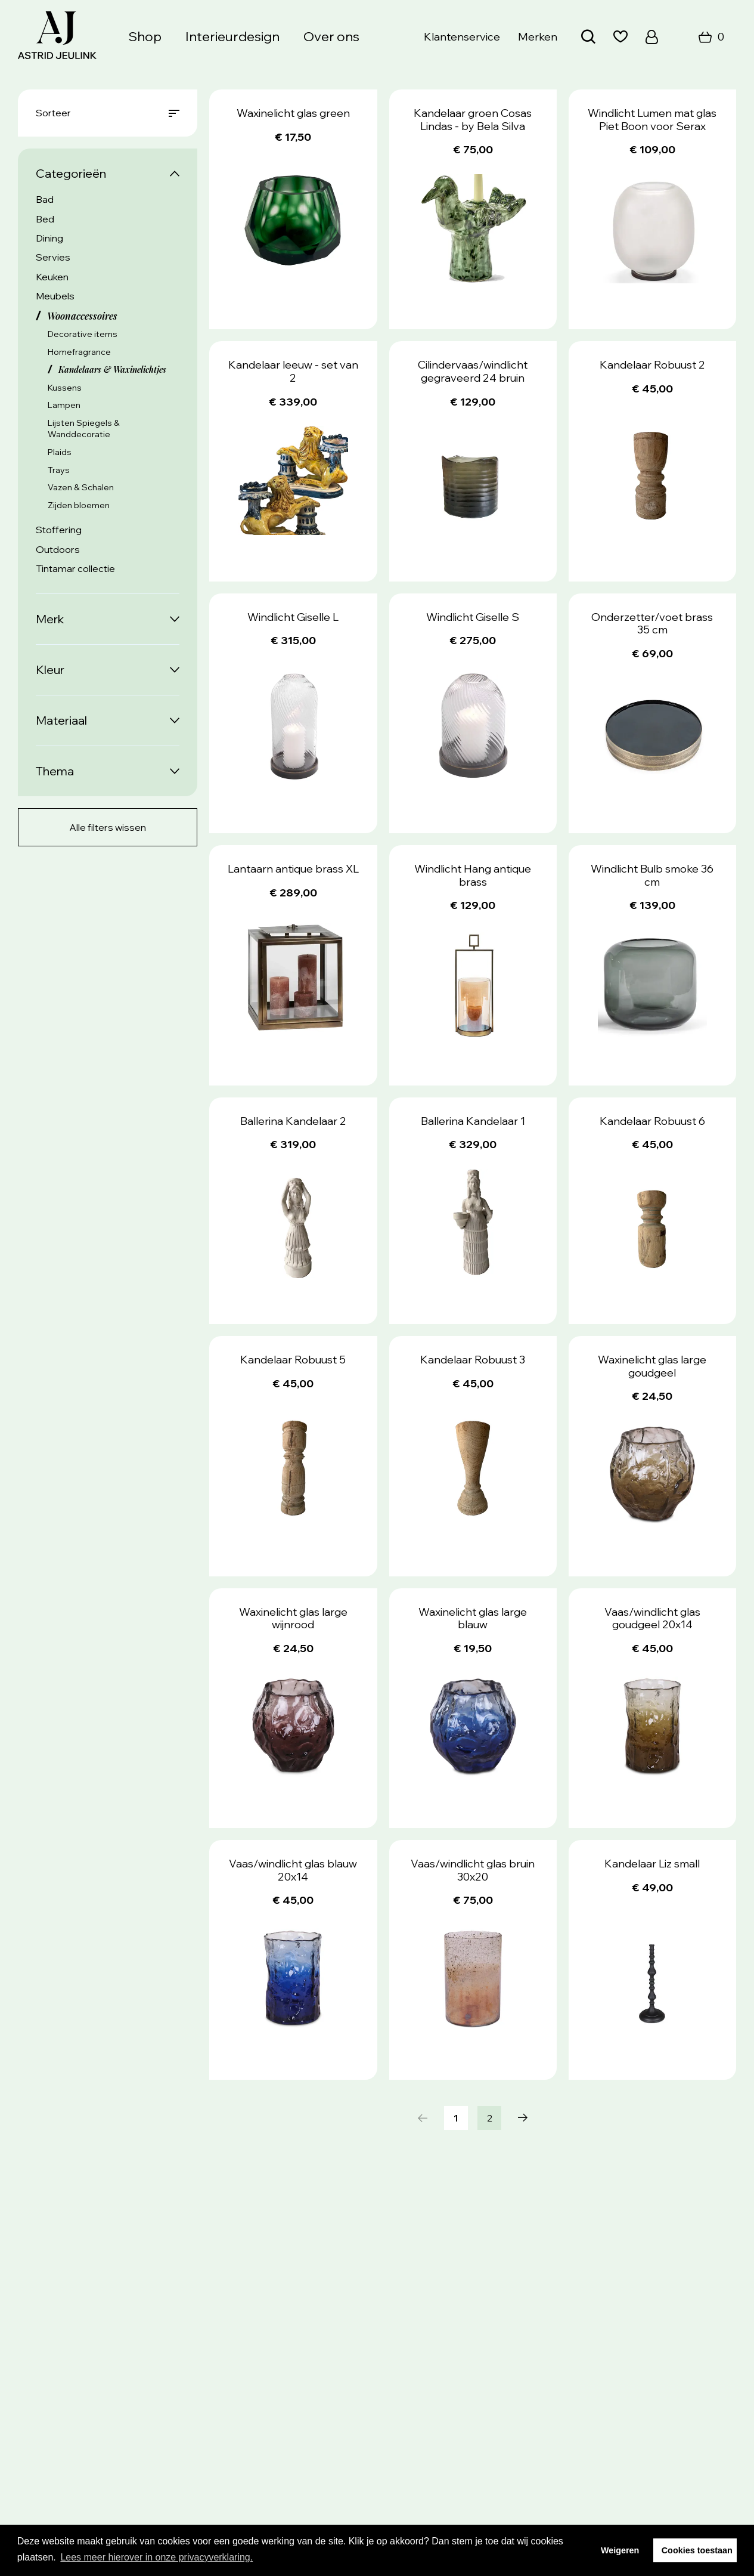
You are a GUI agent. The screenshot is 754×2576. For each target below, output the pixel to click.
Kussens (65, 387)
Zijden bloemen (79, 505)
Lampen (64, 405)
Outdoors (58, 549)
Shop (145, 36)
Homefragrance (79, 352)
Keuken (52, 277)
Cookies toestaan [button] (697, 2550)
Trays (59, 470)
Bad (45, 199)
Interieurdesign (232, 36)
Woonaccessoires (82, 316)
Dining (49, 238)
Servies (53, 257)
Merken (537, 37)
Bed (45, 219)
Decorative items (82, 334)
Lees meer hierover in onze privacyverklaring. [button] (156, 2557)
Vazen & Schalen (81, 487)
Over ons (331, 36)
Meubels (55, 296)
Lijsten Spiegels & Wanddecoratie (84, 429)
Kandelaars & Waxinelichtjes (112, 369)
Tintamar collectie (75, 568)
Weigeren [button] (620, 2550)
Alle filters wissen (107, 827)
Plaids (60, 452)
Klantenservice (462, 37)
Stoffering (59, 530)
